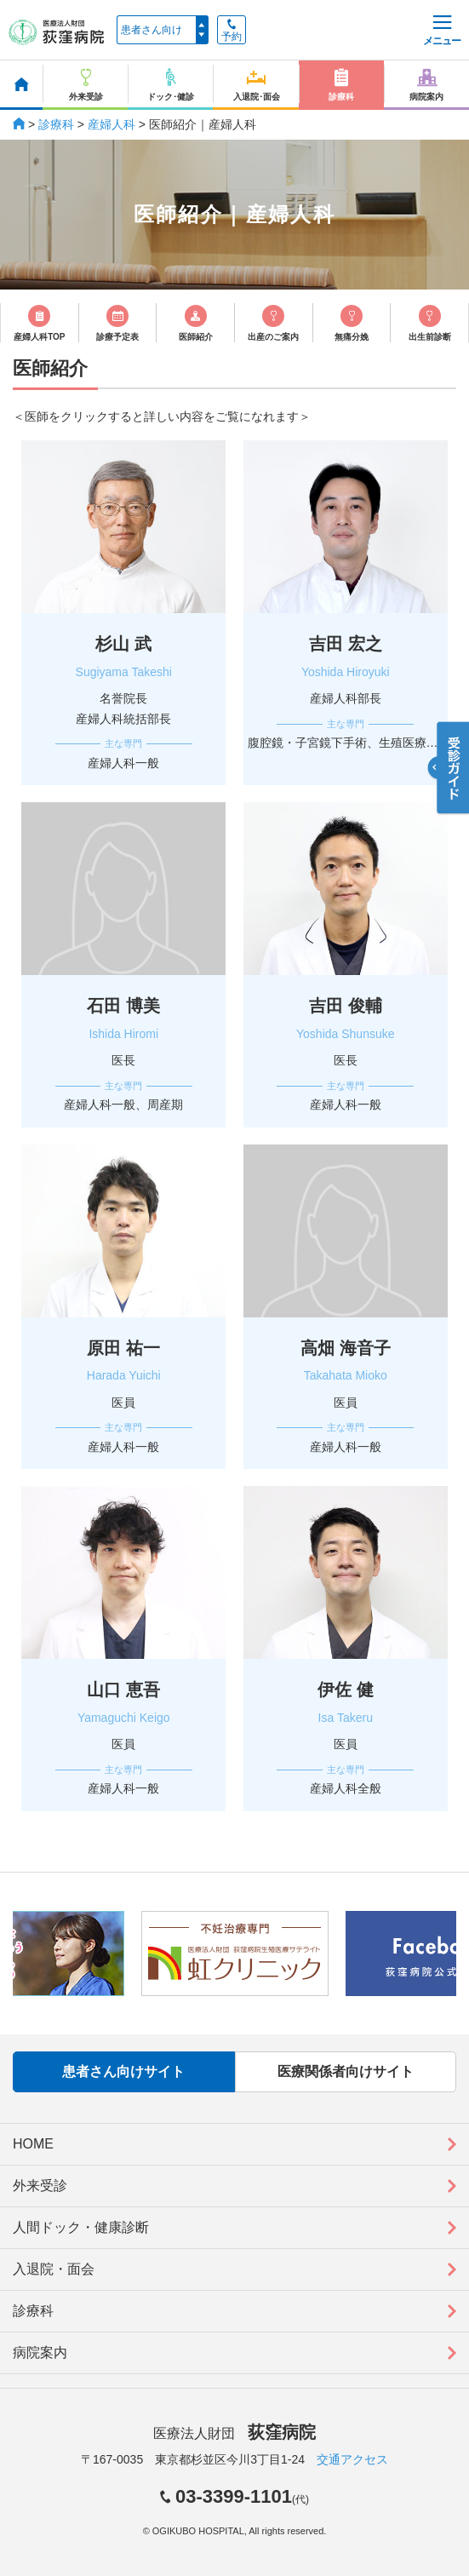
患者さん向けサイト (123, 2071)
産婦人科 (111, 124)
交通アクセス (352, 2459)
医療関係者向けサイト (345, 2071)
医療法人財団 (234, 2433)
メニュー (441, 31)
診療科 (56, 124)
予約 (231, 31)
